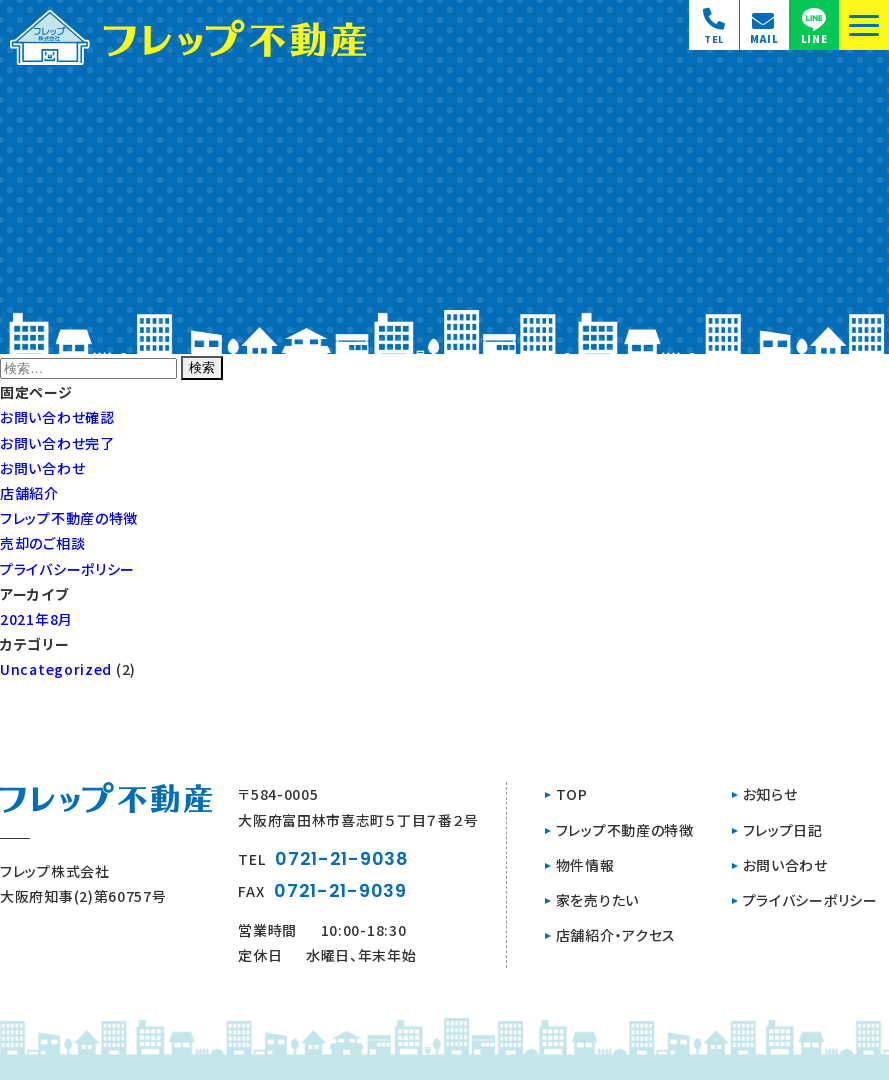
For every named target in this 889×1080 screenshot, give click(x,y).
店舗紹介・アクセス (616, 935)
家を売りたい (597, 900)
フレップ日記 (783, 830)
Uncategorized (56, 669)
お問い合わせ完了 (57, 443)
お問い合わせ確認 (57, 417)
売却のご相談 (42, 543)
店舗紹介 (29, 493)
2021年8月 (36, 619)
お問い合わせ (42, 468)
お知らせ (770, 794)
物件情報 (585, 865)
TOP (572, 794)
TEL (323, 859)
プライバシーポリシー (67, 569)
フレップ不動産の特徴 (69, 518)
